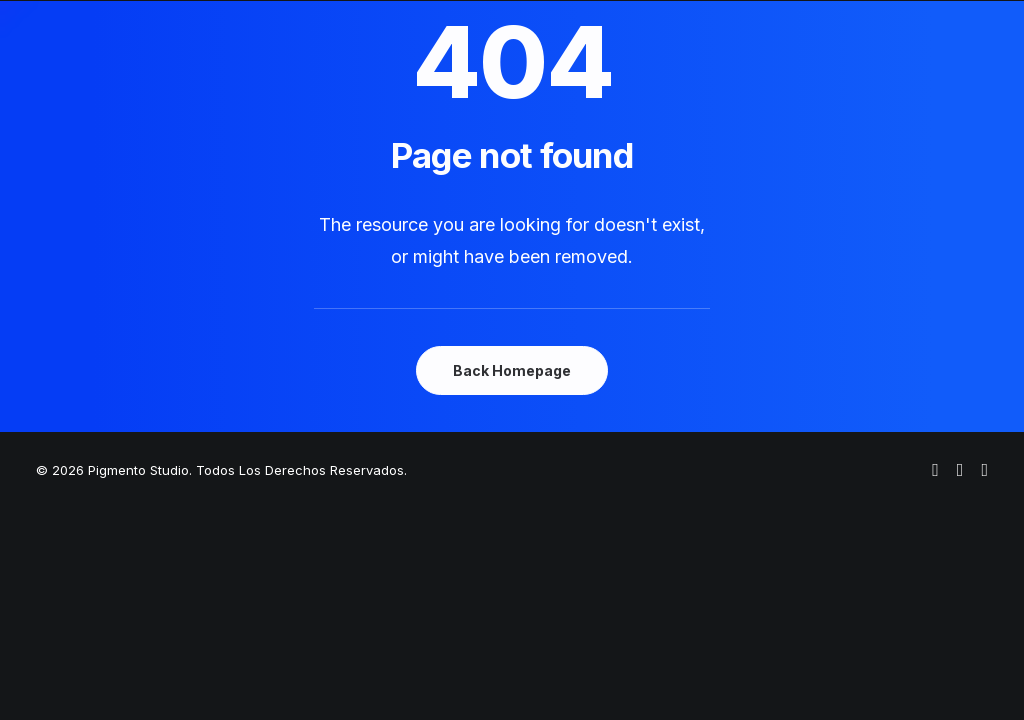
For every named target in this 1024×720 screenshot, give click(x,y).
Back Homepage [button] (512, 370)
